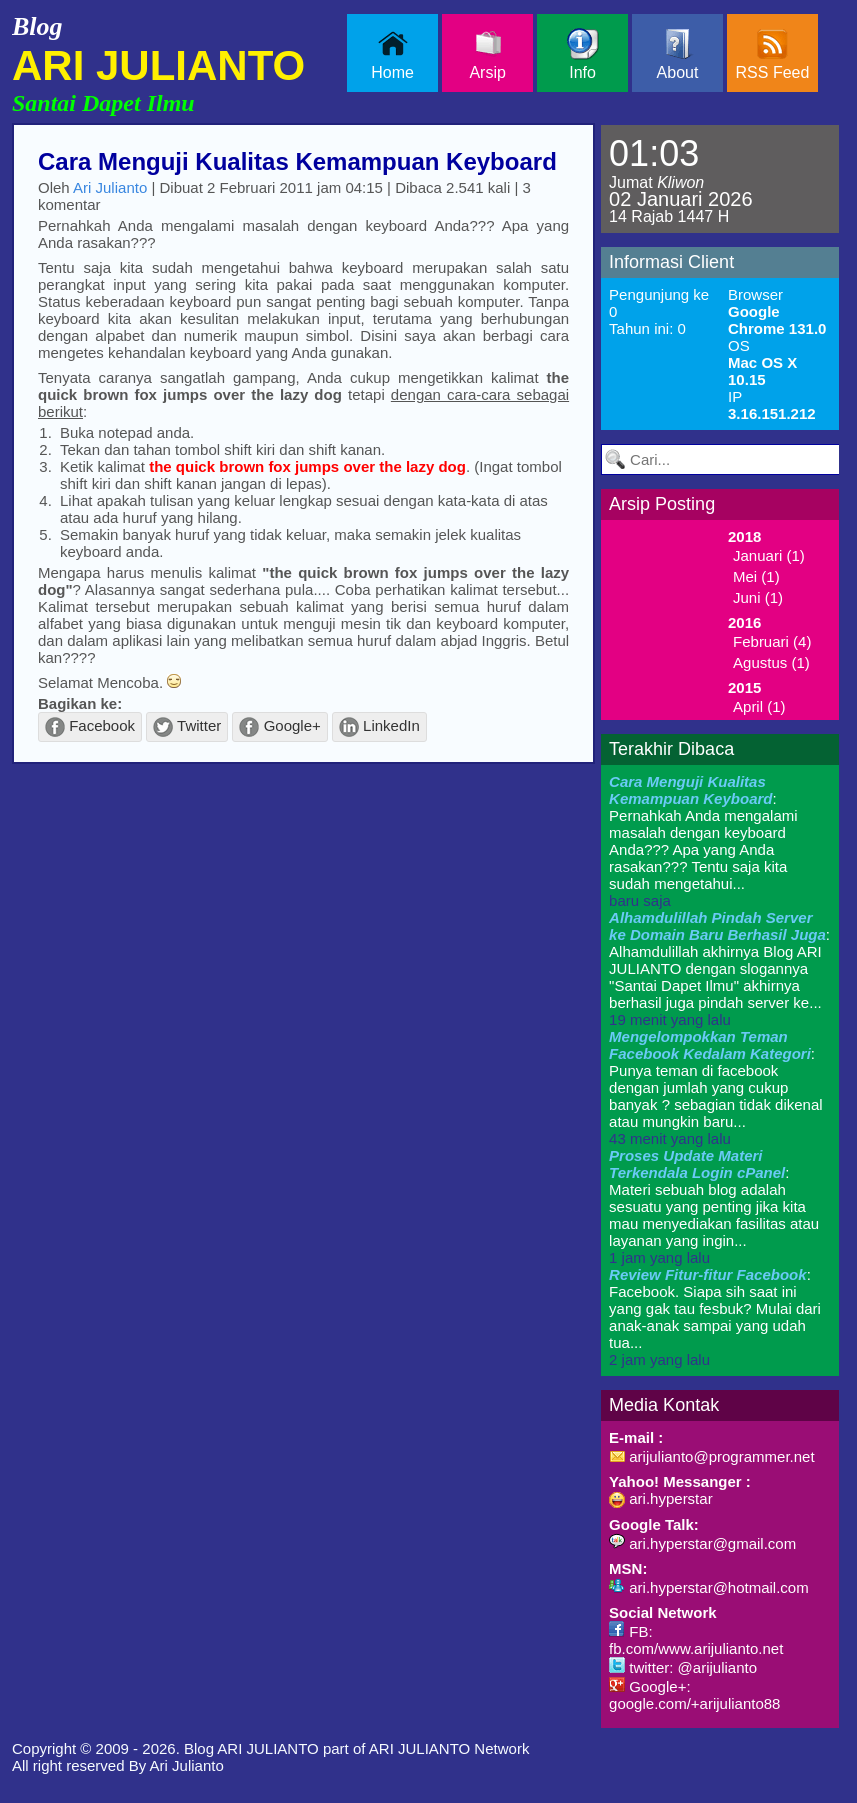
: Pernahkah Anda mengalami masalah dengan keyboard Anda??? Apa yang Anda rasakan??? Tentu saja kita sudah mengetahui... (703, 841)
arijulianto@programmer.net (711, 1456)
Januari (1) (769, 555)
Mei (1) (756, 576)
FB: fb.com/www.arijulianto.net (696, 1640)
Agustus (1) (771, 662)
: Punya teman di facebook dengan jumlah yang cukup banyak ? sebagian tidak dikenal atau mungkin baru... (716, 1087)
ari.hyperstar (661, 1498)
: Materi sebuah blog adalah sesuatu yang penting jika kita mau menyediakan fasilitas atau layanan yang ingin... (714, 1206)
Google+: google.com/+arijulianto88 (694, 1695)
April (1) (759, 706)
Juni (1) (758, 597)
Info (583, 54)
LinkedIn (379, 727)
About (678, 54)
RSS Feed (773, 54)
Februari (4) (772, 641)
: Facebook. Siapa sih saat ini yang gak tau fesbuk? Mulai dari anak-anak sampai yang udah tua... (715, 1317)
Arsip (487, 54)
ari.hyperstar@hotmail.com (709, 1587)
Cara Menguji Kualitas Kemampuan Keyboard (297, 161)
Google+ (279, 727)
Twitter (187, 727)
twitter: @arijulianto (683, 1667)
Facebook (90, 727)
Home (392, 54)
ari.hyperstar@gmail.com (702, 1543)
